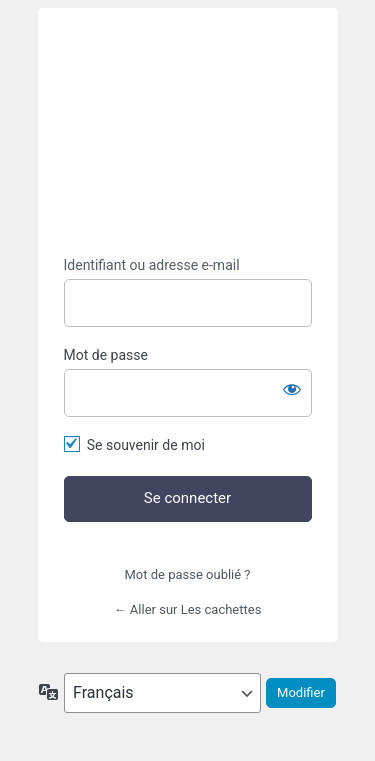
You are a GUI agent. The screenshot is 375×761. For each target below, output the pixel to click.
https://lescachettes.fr (188, 132)
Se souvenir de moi (146, 445)
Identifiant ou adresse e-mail (152, 265)
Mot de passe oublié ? (187, 574)
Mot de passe (106, 355)
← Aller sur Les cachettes (188, 609)
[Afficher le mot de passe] (292, 389)
